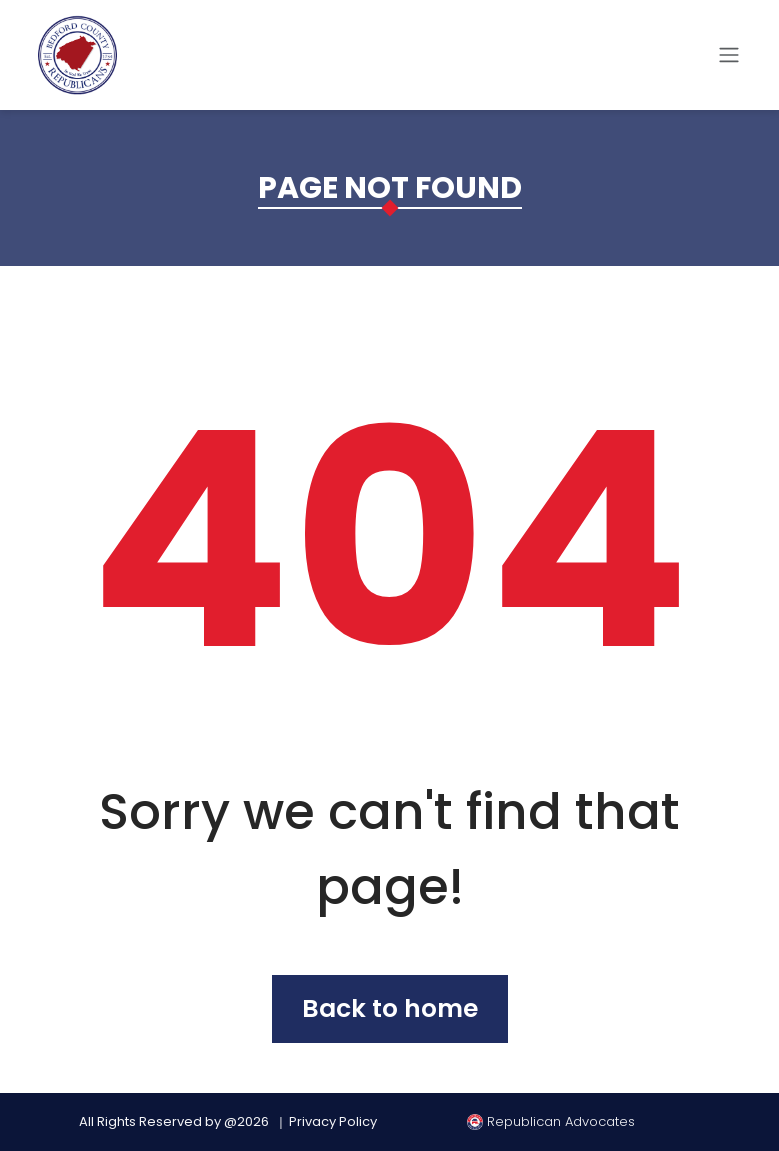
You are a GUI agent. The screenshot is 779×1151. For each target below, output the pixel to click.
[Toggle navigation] (729, 55)
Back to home (390, 1008)
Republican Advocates (551, 1121)
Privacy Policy (333, 1121)
